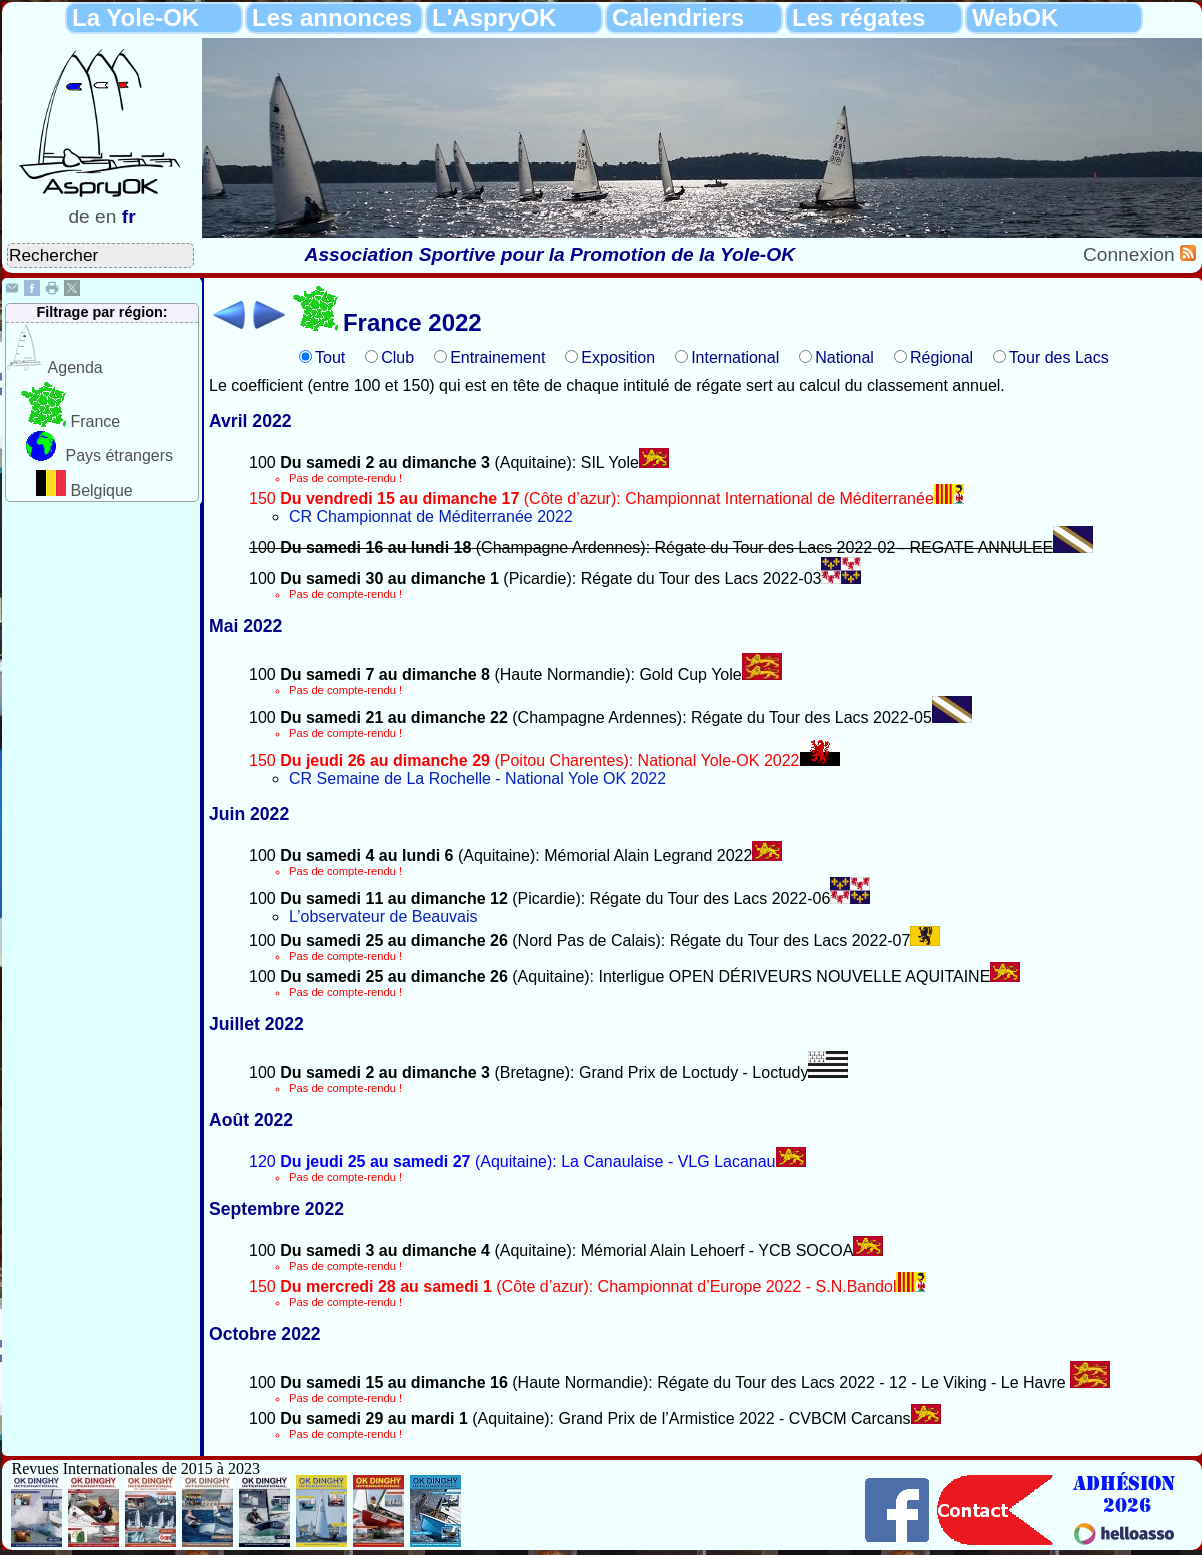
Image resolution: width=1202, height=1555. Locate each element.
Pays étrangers (119, 455)
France (95, 421)
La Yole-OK (135, 17)
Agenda (75, 367)
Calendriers (678, 17)
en (105, 216)
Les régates (858, 17)
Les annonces (332, 17)
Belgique (101, 490)
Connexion (1131, 254)
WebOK (1015, 17)
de (78, 216)
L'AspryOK (494, 17)
